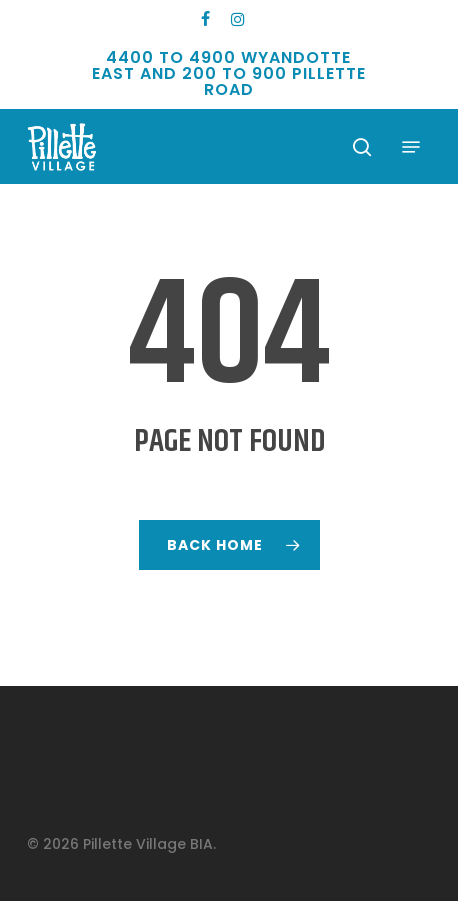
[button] (411, 147)
